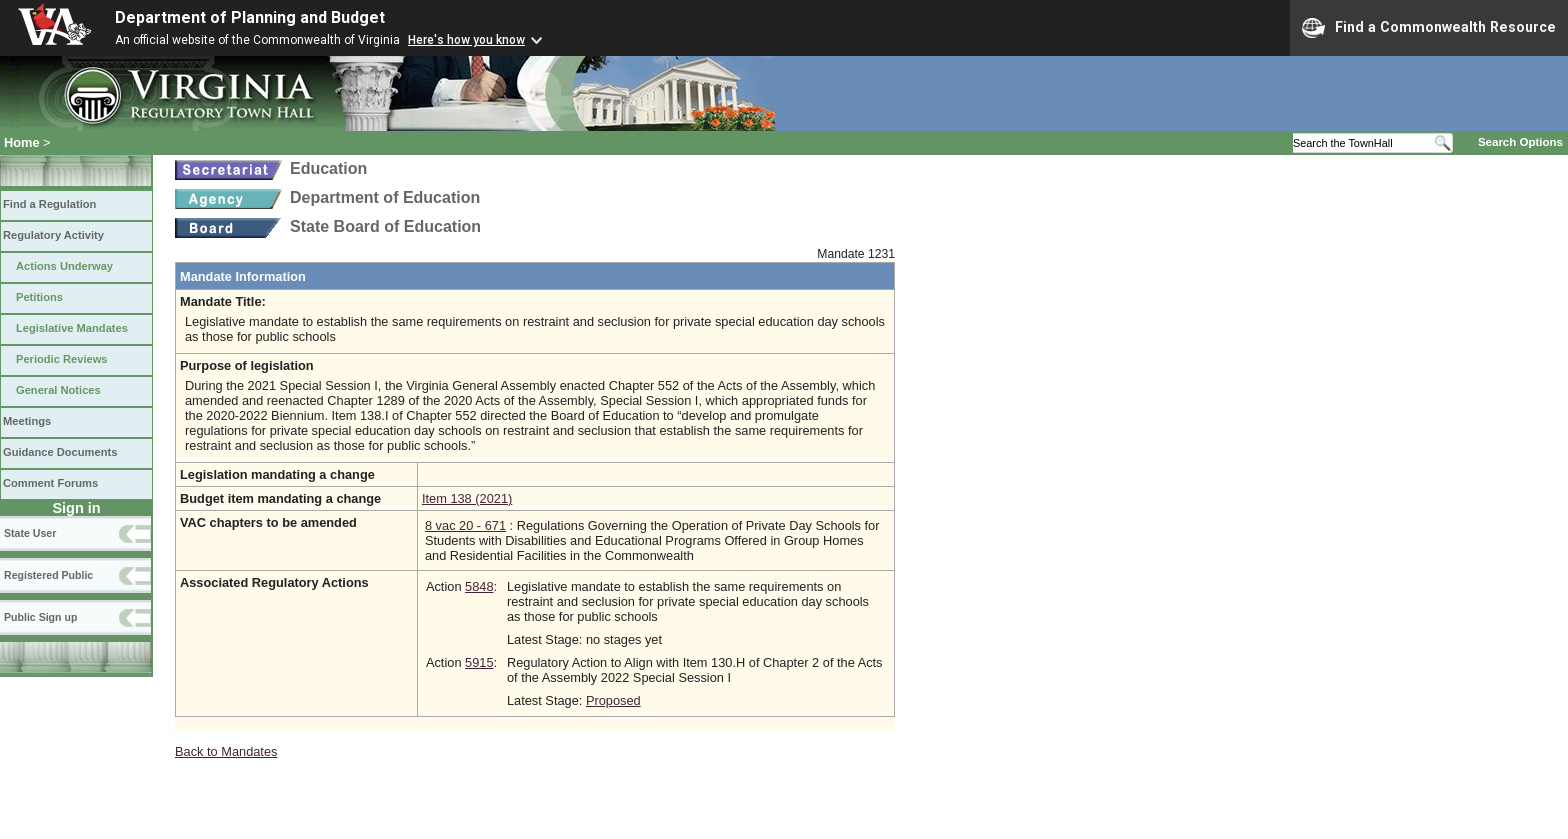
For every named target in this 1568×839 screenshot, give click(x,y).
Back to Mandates (226, 751)
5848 (479, 586)
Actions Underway (64, 266)
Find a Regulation (49, 204)
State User (30, 533)
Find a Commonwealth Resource (1429, 28)
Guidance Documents (60, 452)
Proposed (613, 700)
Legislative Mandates (72, 328)
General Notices (58, 390)
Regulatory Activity (53, 235)
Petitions (39, 297)
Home (22, 142)
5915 (479, 662)
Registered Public (48, 575)
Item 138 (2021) (467, 498)
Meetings (27, 421)
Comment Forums (50, 483)
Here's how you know (466, 40)
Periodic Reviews (62, 359)
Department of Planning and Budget (250, 17)
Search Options (1520, 142)
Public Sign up (40, 617)
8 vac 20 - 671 (465, 525)
